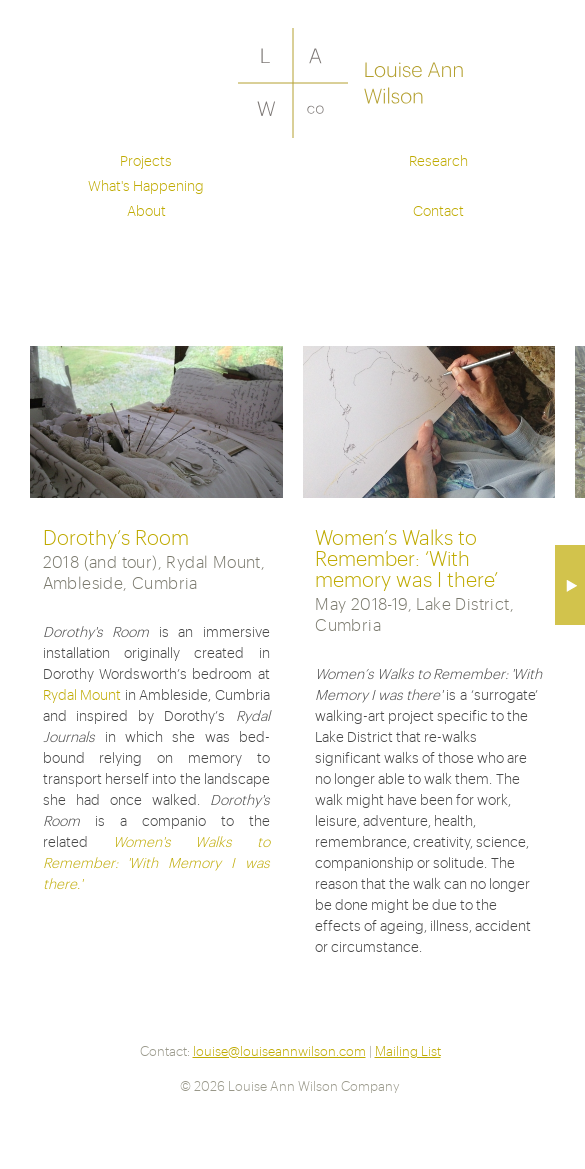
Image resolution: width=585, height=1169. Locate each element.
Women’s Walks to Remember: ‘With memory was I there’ (406, 557)
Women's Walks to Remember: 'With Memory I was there (156, 862)
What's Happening (146, 185)
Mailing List (408, 1050)
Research (438, 160)
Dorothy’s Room (116, 536)
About (146, 210)
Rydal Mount (82, 694)
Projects (146, 160)
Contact (438, 210)
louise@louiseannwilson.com (279, 1050)
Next (570, 585)
